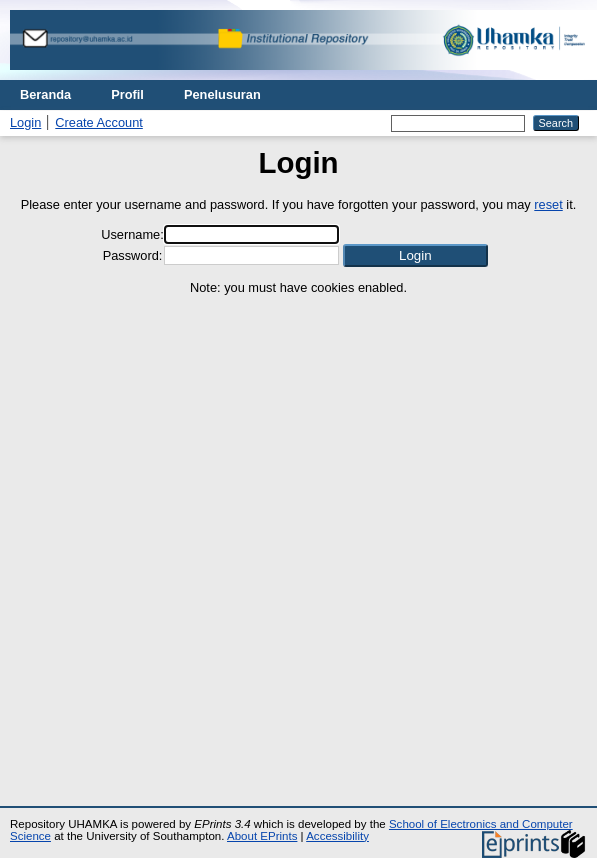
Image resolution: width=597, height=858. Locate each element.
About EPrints (262, 836)
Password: (133, 255)
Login (25, 122)
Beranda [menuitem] (45, 94)
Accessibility (337, 836)
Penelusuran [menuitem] (222, 94)
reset (548, 204)
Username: (132, 234)
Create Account (99, 122)
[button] (415, 255)
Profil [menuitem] (127, 94)
